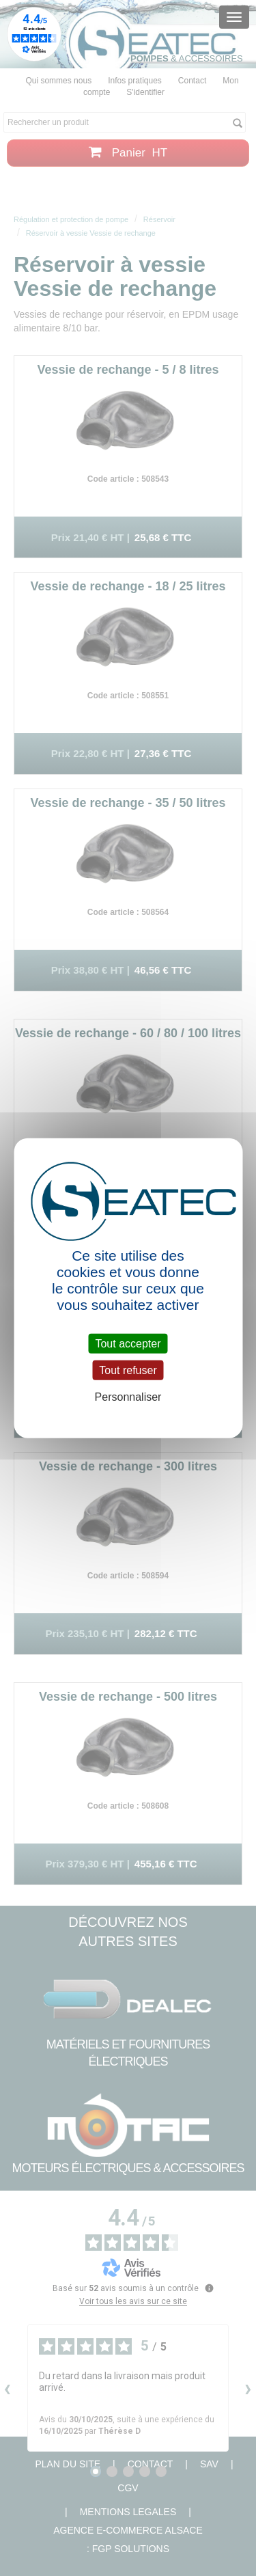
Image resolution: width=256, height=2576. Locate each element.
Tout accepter (127, 1343)
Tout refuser (127, 1370)
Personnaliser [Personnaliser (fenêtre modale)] (128, 1397)
